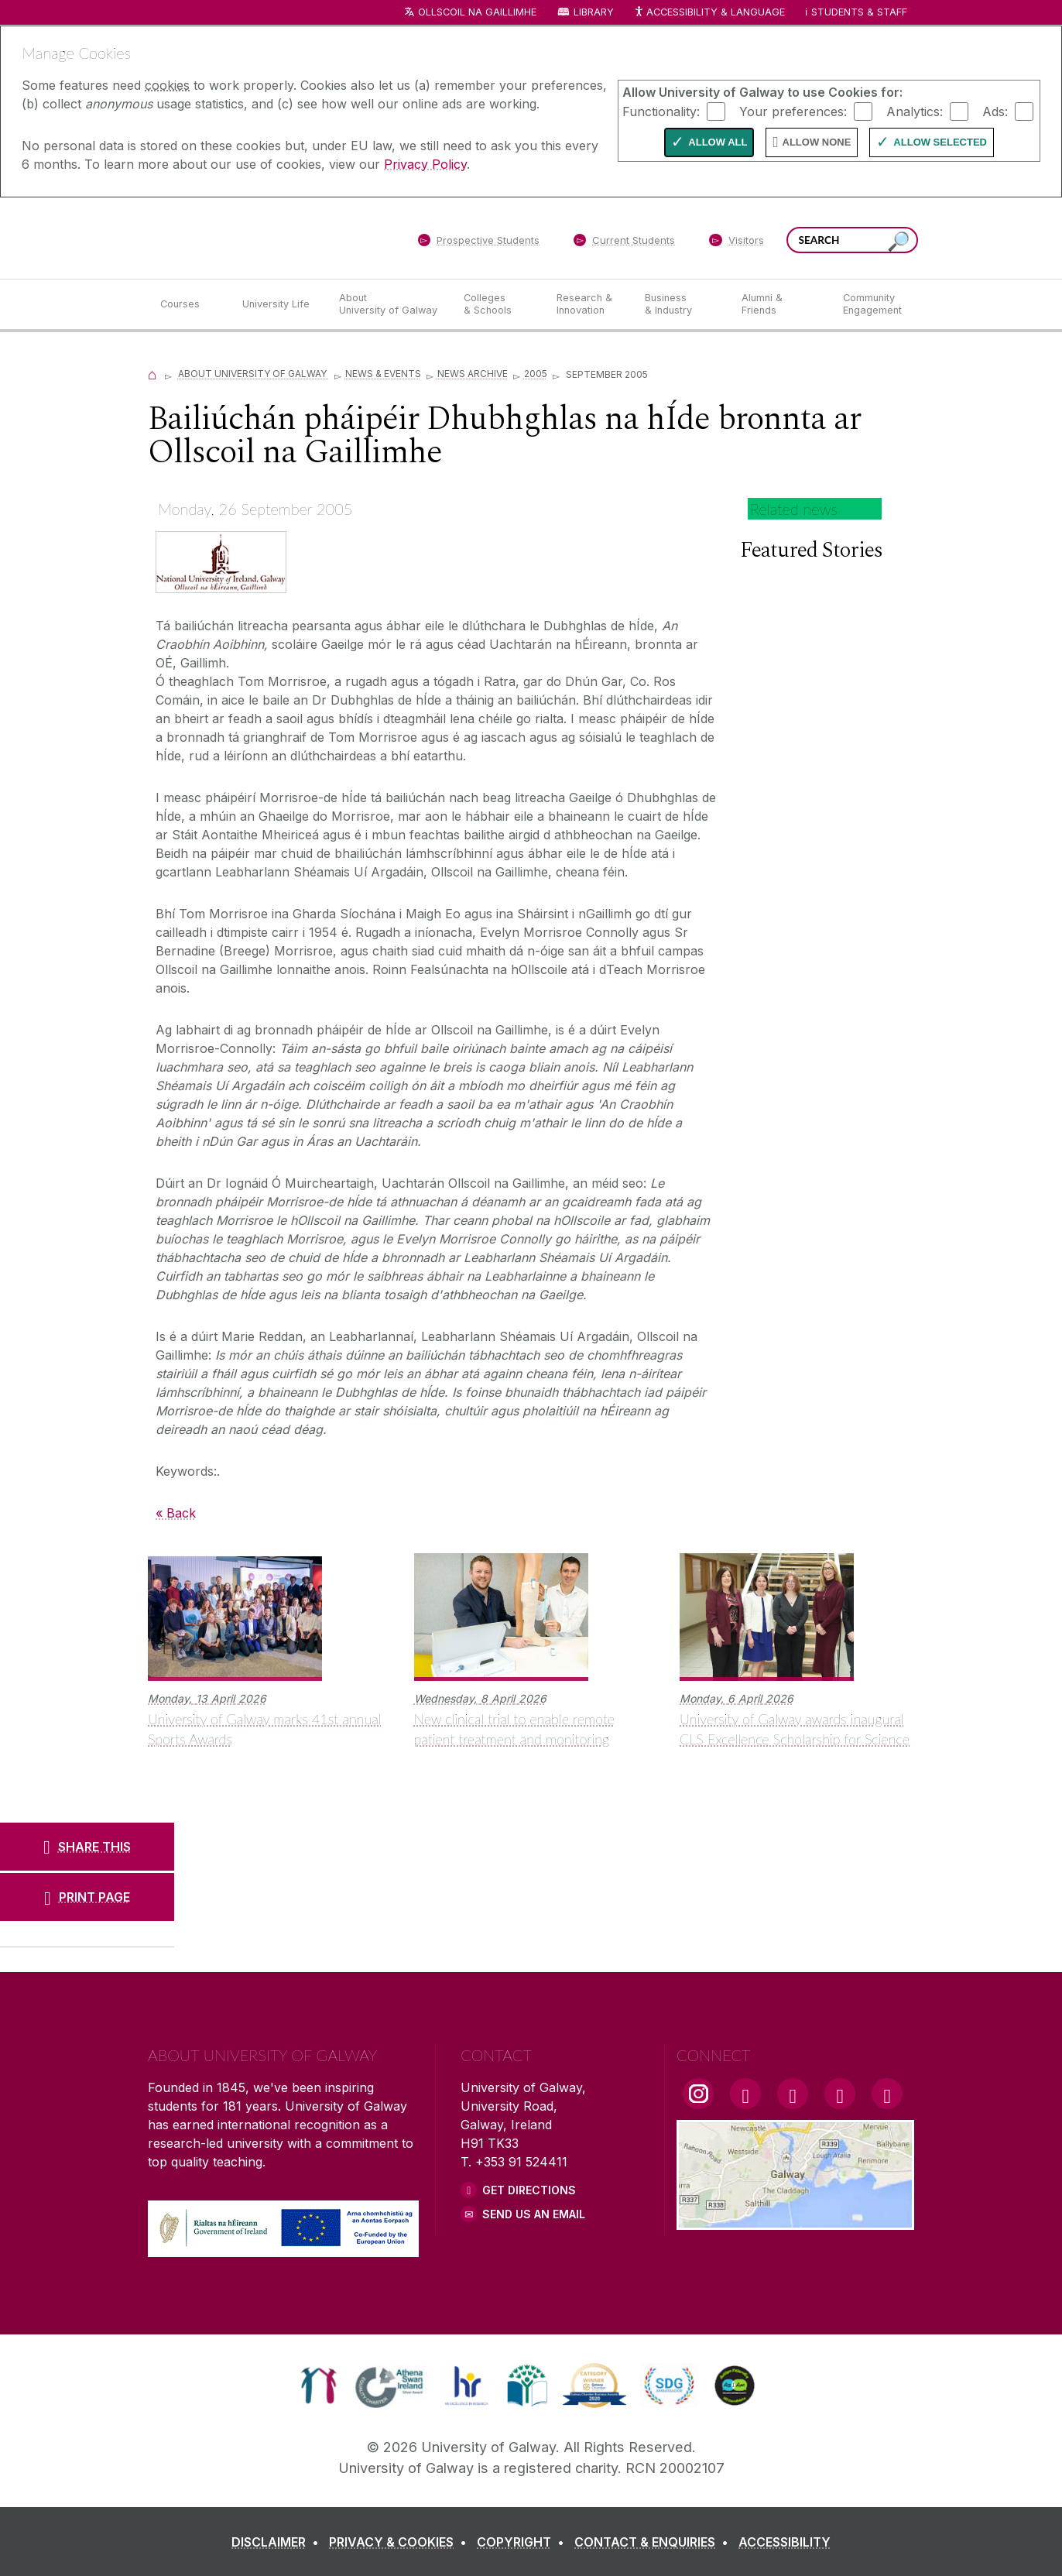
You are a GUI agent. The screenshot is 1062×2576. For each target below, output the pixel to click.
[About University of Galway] (389, 304)
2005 (535, 373)
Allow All (717, 142)
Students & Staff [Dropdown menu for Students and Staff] (859, 12)
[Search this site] (898, 242)
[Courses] (189, 304)
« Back (176, 1513)
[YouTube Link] (792, 2093)
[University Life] (278, 304)
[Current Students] (624, 243)
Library (594, 12)
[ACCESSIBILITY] (784, 2542)
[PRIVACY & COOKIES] (401, 2542)
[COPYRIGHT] (523, 2542)
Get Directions (529, 2190)
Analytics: (914, 110)
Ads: (995, 110)
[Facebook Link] (745, 2093)
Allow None (817, 142)
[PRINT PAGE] (87, 1897)
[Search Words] (852, 240)
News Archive (472, 373)
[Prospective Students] (478, 243)
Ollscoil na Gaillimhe (477, 12)
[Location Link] (795, 2220)
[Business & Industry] (680, 304)
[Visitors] (736, 243)
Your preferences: (793, 110)
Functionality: (661, 110)
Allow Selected (940, 142)
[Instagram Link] (698, 2093)
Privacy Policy (425, 164)
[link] (318, 2385)
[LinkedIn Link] (839, 2093)
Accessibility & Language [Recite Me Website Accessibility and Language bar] (709, 12)
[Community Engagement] (872, 304)
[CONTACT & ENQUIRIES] (654, 2542)
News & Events (383, 373)
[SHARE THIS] (87, 1847)
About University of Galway (253, 373)
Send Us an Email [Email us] (533, 2214)
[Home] (152, 373)
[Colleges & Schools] (497, 304)
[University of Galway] (260, 237)
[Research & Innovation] (588, 304)
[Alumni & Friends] (780, 304)
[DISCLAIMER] (278, 2542)
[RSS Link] (887, 2093)
